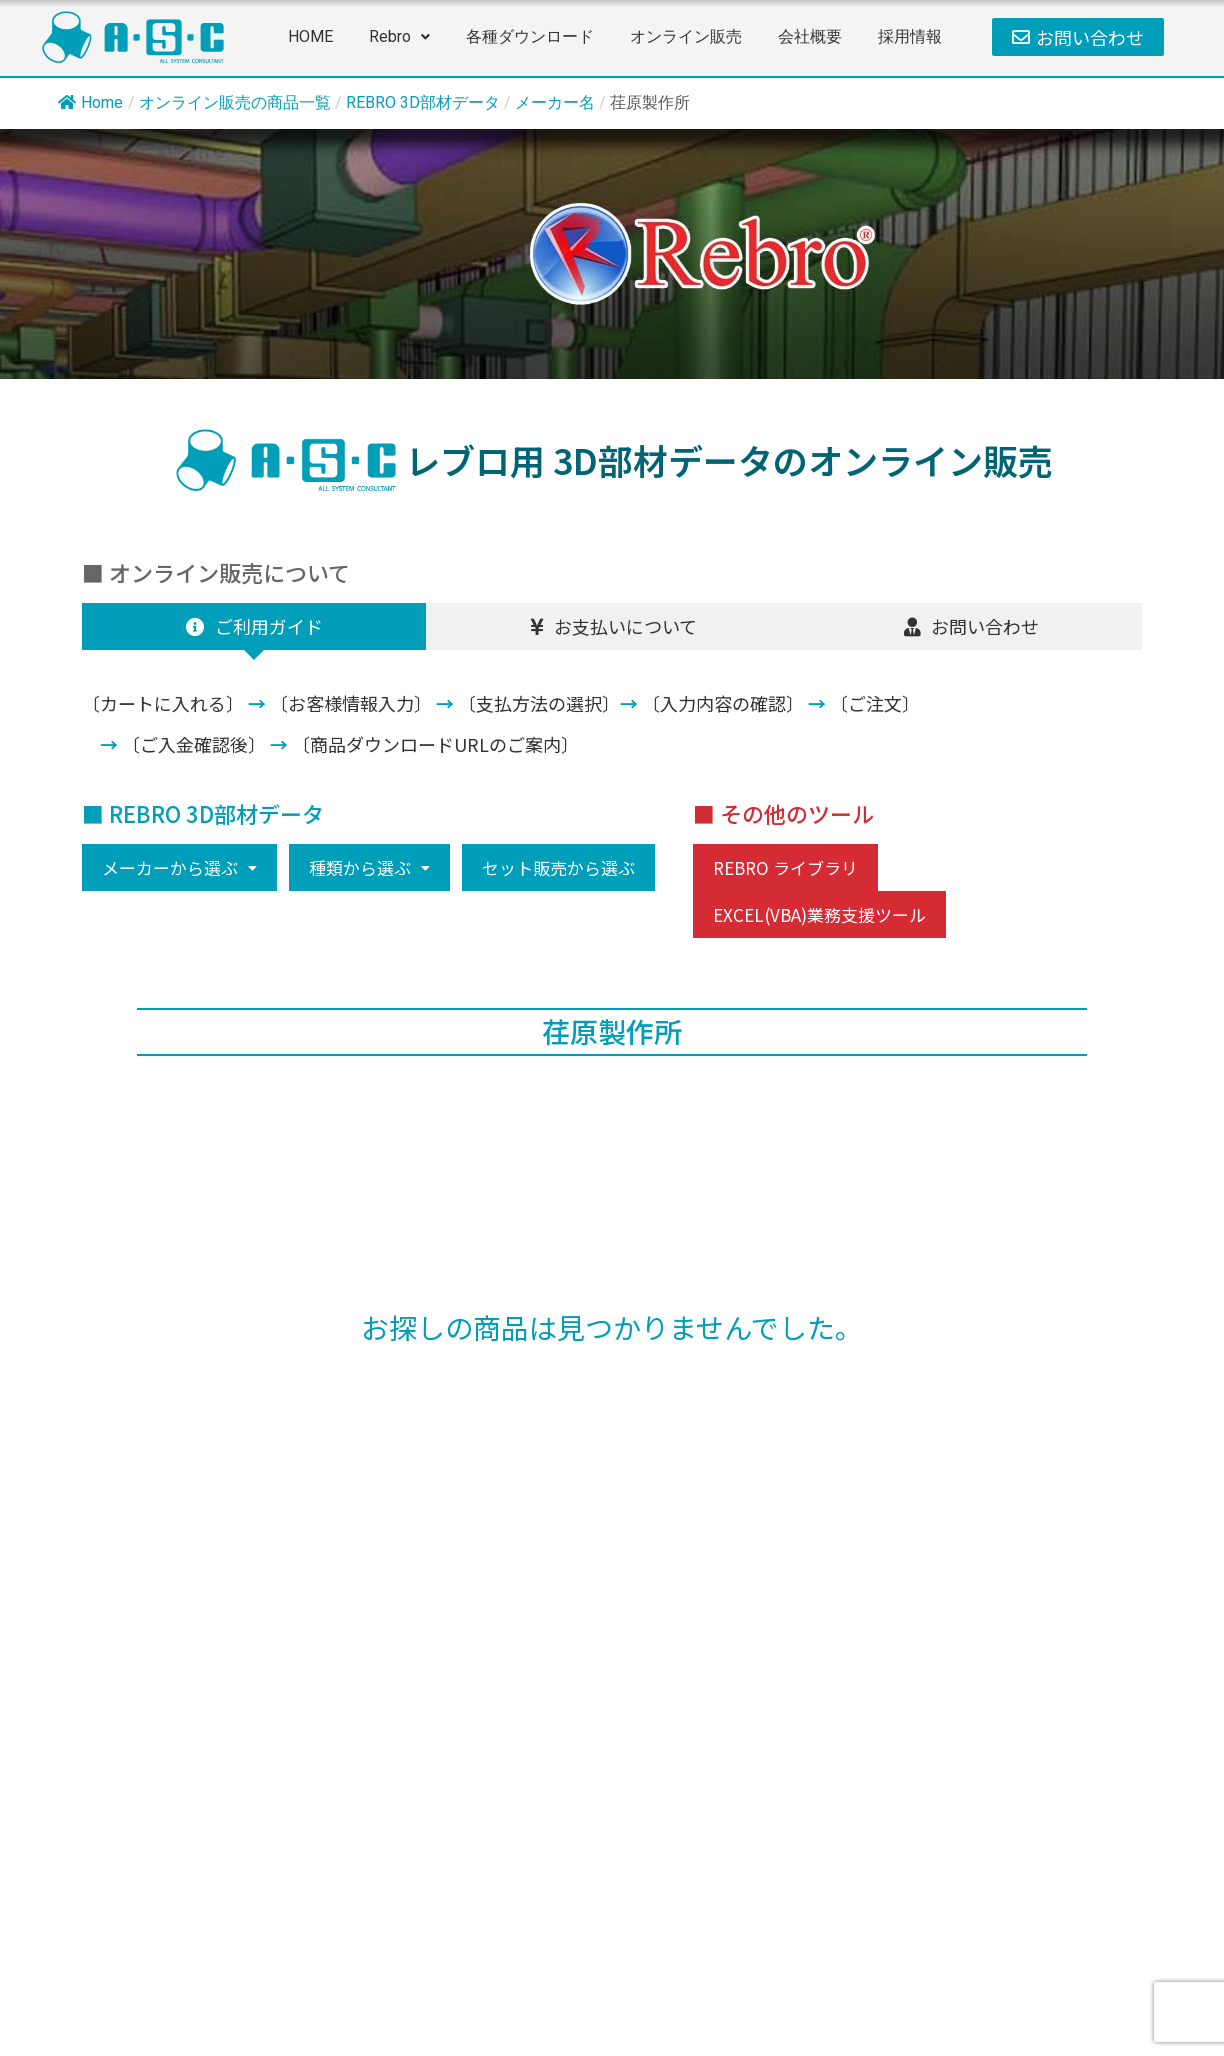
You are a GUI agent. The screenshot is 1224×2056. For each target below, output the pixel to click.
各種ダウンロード (530, 36)
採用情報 (910, 36)
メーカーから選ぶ (179, 867)
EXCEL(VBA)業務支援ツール (819, 914)
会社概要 (810, 36)
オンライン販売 (686, 36)
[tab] (254, 626)
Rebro (399, 36)
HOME (310, 36)
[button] (399, 37)
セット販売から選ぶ (558, 867)
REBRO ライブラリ (785, 867)
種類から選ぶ (369, 867)
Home (90, 102)
